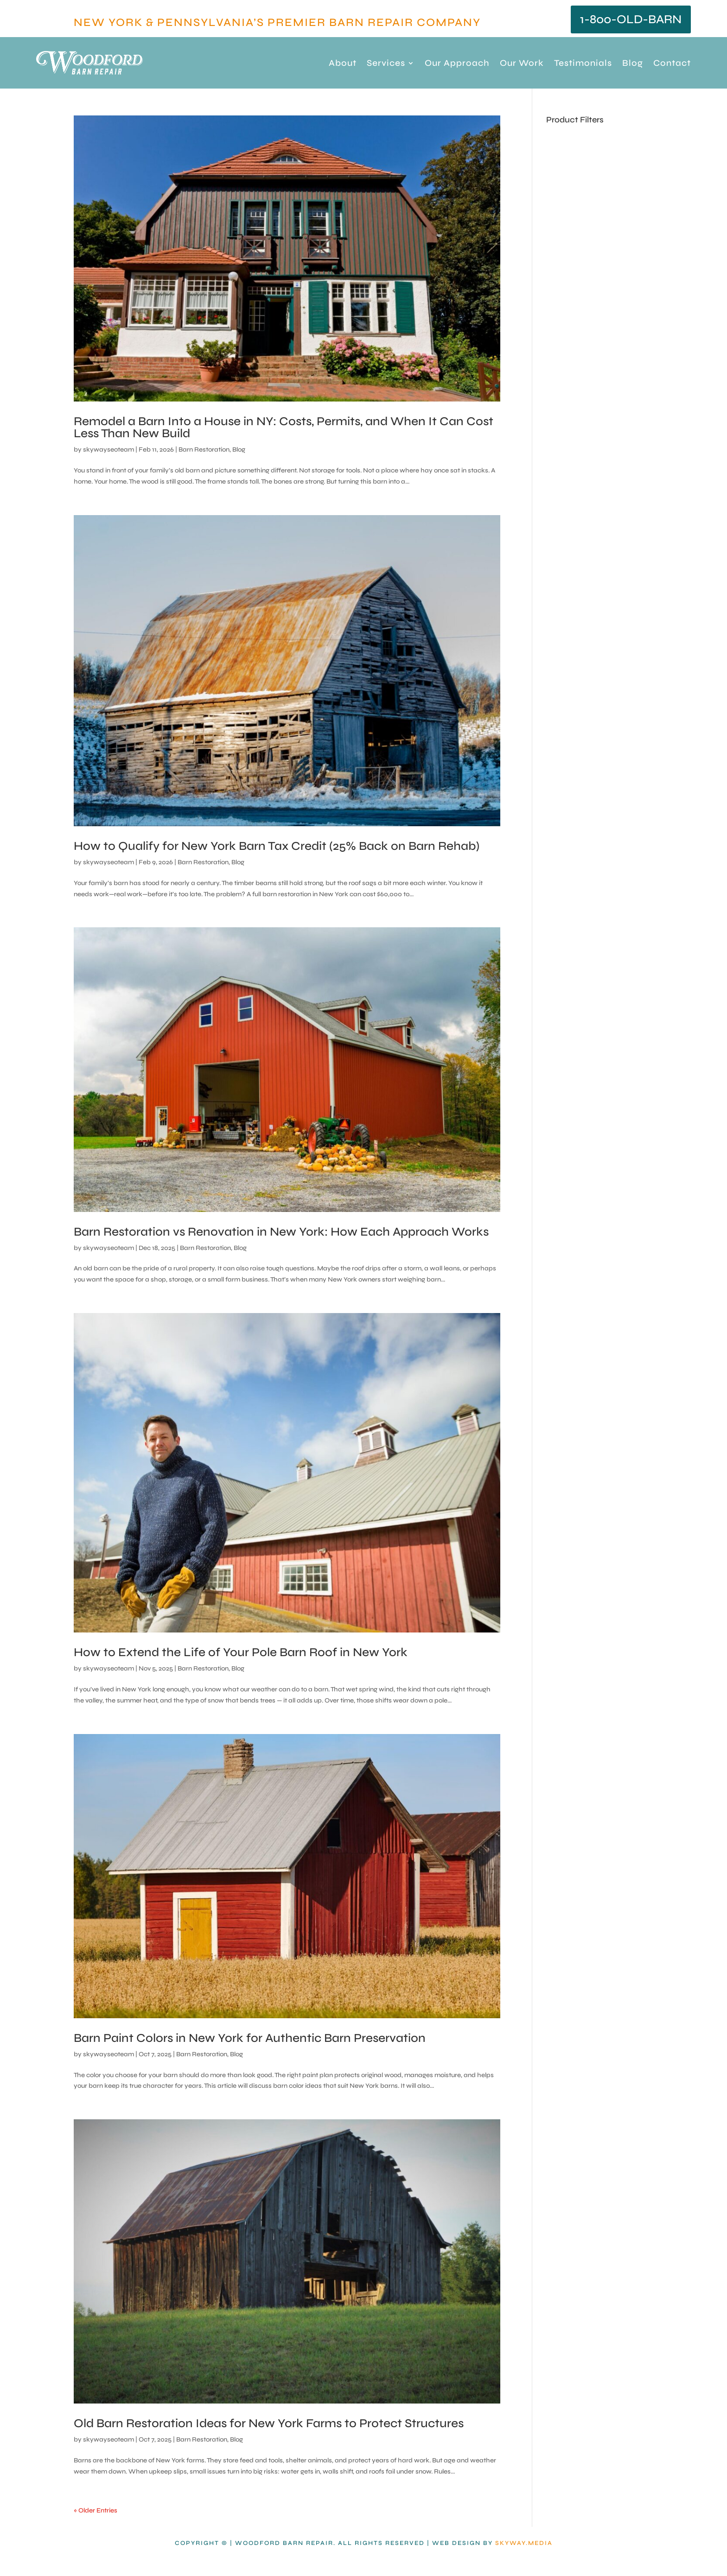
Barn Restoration (204, 449)
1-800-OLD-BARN (631, 19)
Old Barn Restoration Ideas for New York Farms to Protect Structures (269, 2423)
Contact (672, 64)
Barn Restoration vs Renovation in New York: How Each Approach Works (281, 1231)
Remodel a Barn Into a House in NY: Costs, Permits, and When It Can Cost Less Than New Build (283, 427)
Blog (632, 64)
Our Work (522, 64)
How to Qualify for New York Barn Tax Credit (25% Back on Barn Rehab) (276, 846)
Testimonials (583, 64)
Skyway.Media (524, 2543)
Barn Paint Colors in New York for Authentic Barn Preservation (250, 2038)
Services (386, 64)
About (343, 64)
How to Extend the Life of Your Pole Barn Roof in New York (241, 1652)
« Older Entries (95, 2510)
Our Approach (457, 64)
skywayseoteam (108, 449)
